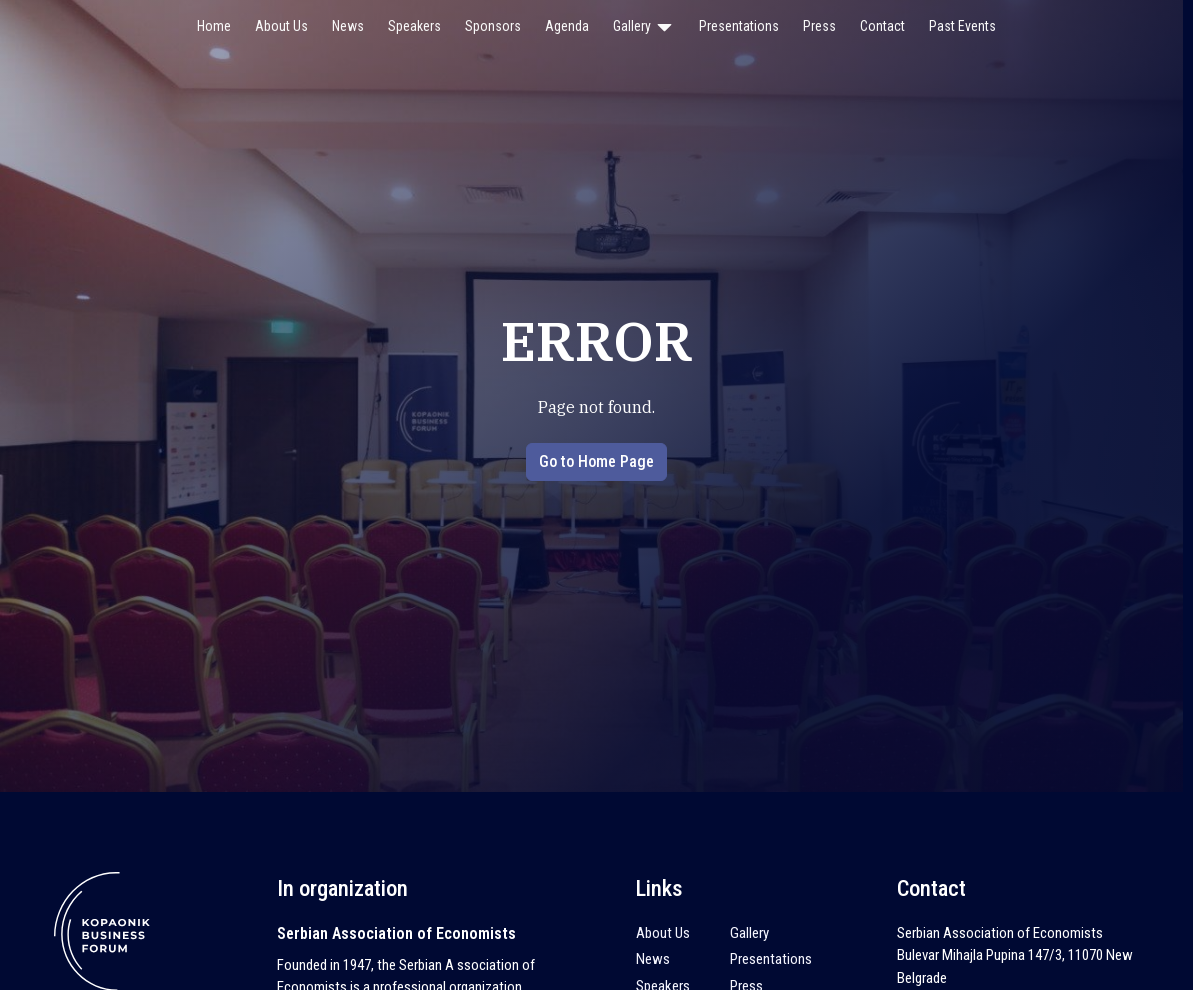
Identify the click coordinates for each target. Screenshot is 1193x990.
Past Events (962, 26)
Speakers (414, 26)
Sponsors (493, 26)
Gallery (749, 933)
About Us (281, 26)
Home (214, 26)
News (348, 26)
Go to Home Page (596, 461)
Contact (882, 26)
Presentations (739, 26)
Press (819, 26)
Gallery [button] (644, 27)
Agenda (567, 26)
